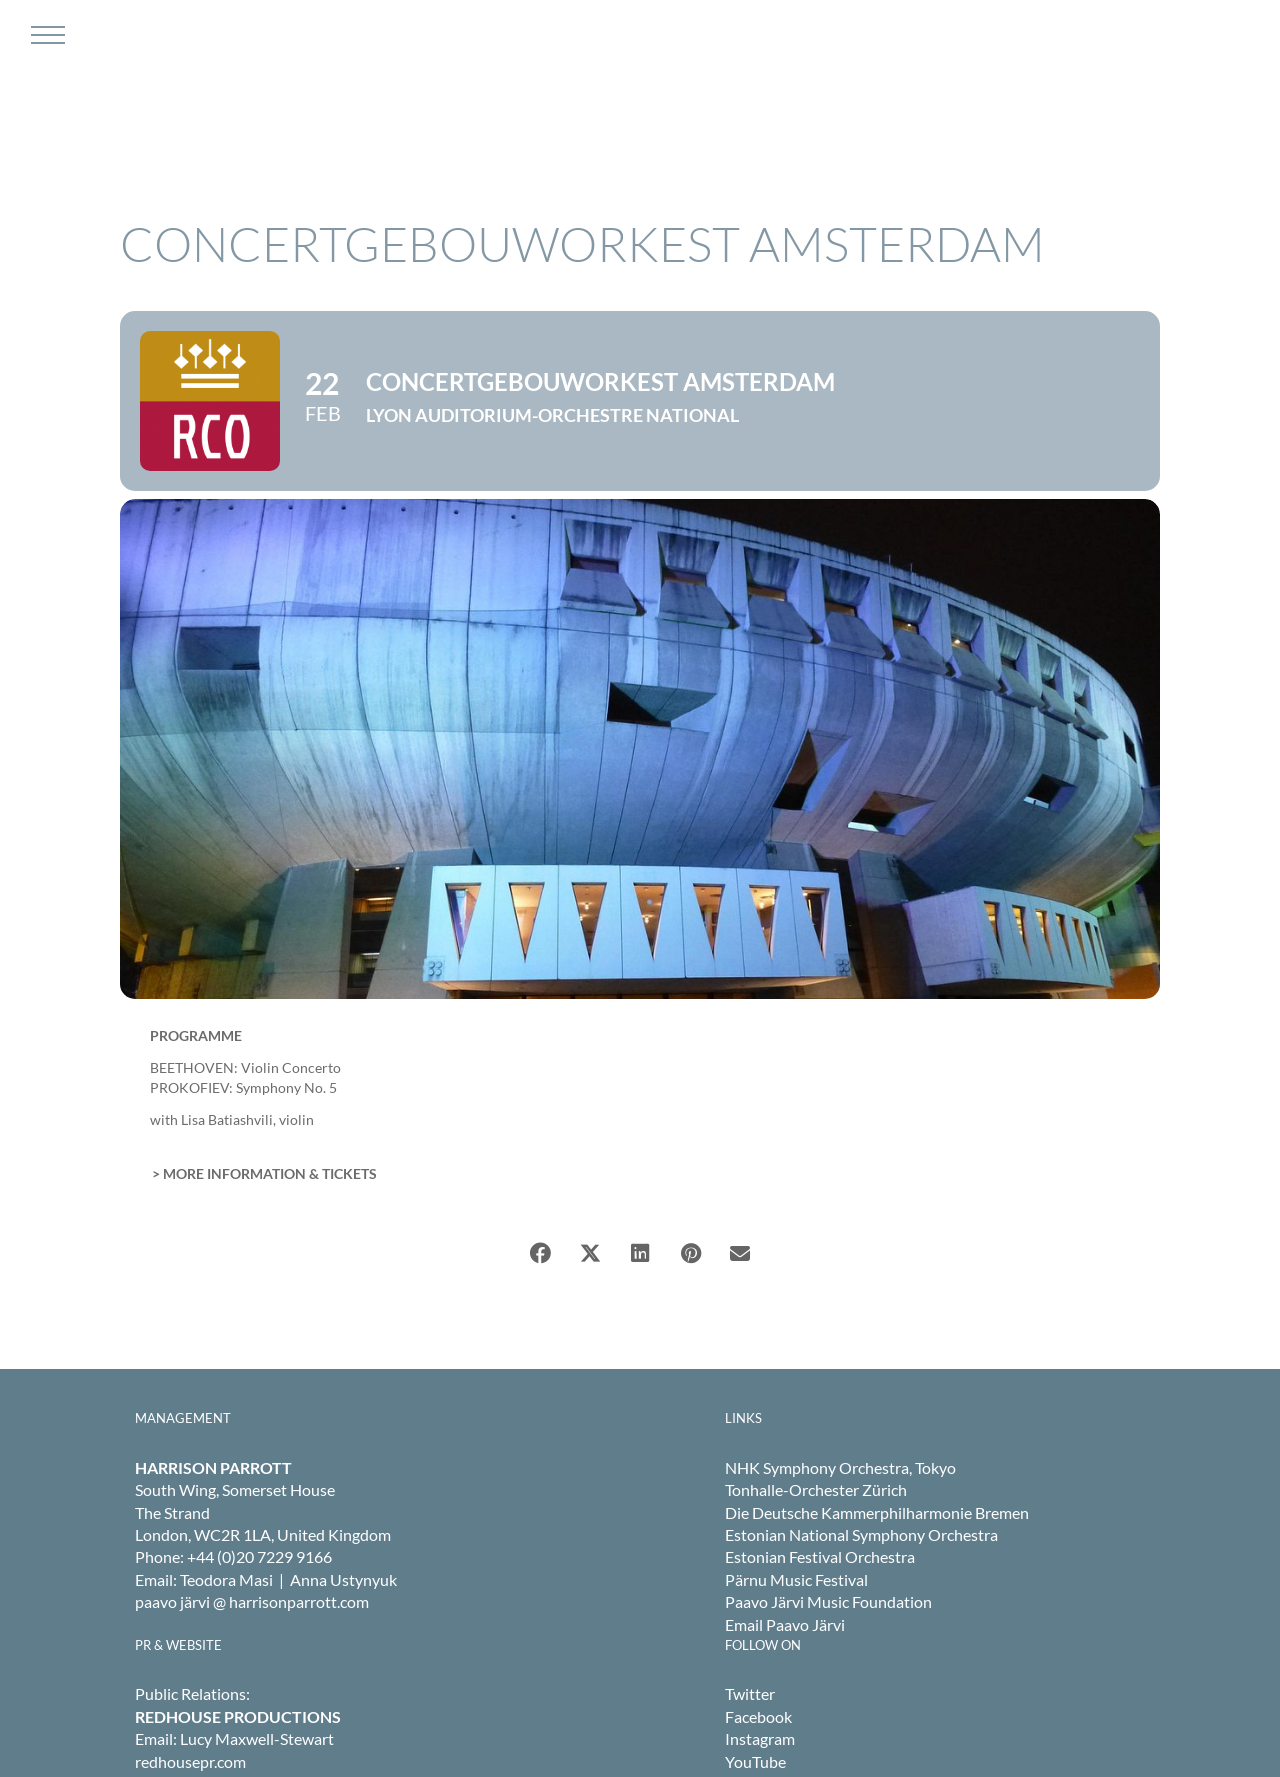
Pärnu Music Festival (796, 1579)
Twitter (750, 1693)
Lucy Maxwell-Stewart (257, 1738)
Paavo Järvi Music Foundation (828, 1601)
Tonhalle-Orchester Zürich (816, 1489)
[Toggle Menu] (45, 35)
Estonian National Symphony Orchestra (861, 1534)
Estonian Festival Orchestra (820, 1556)
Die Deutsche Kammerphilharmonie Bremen (877, 1512)
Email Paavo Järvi (785, 1624)
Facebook (758, 1716)
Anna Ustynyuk (343, 1579)
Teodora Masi (226, 1579)
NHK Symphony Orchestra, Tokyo (840, 1467)
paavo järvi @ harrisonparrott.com (252, 1601)
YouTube (755, 1761)
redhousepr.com (190, 1761)
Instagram (760, 1738)
